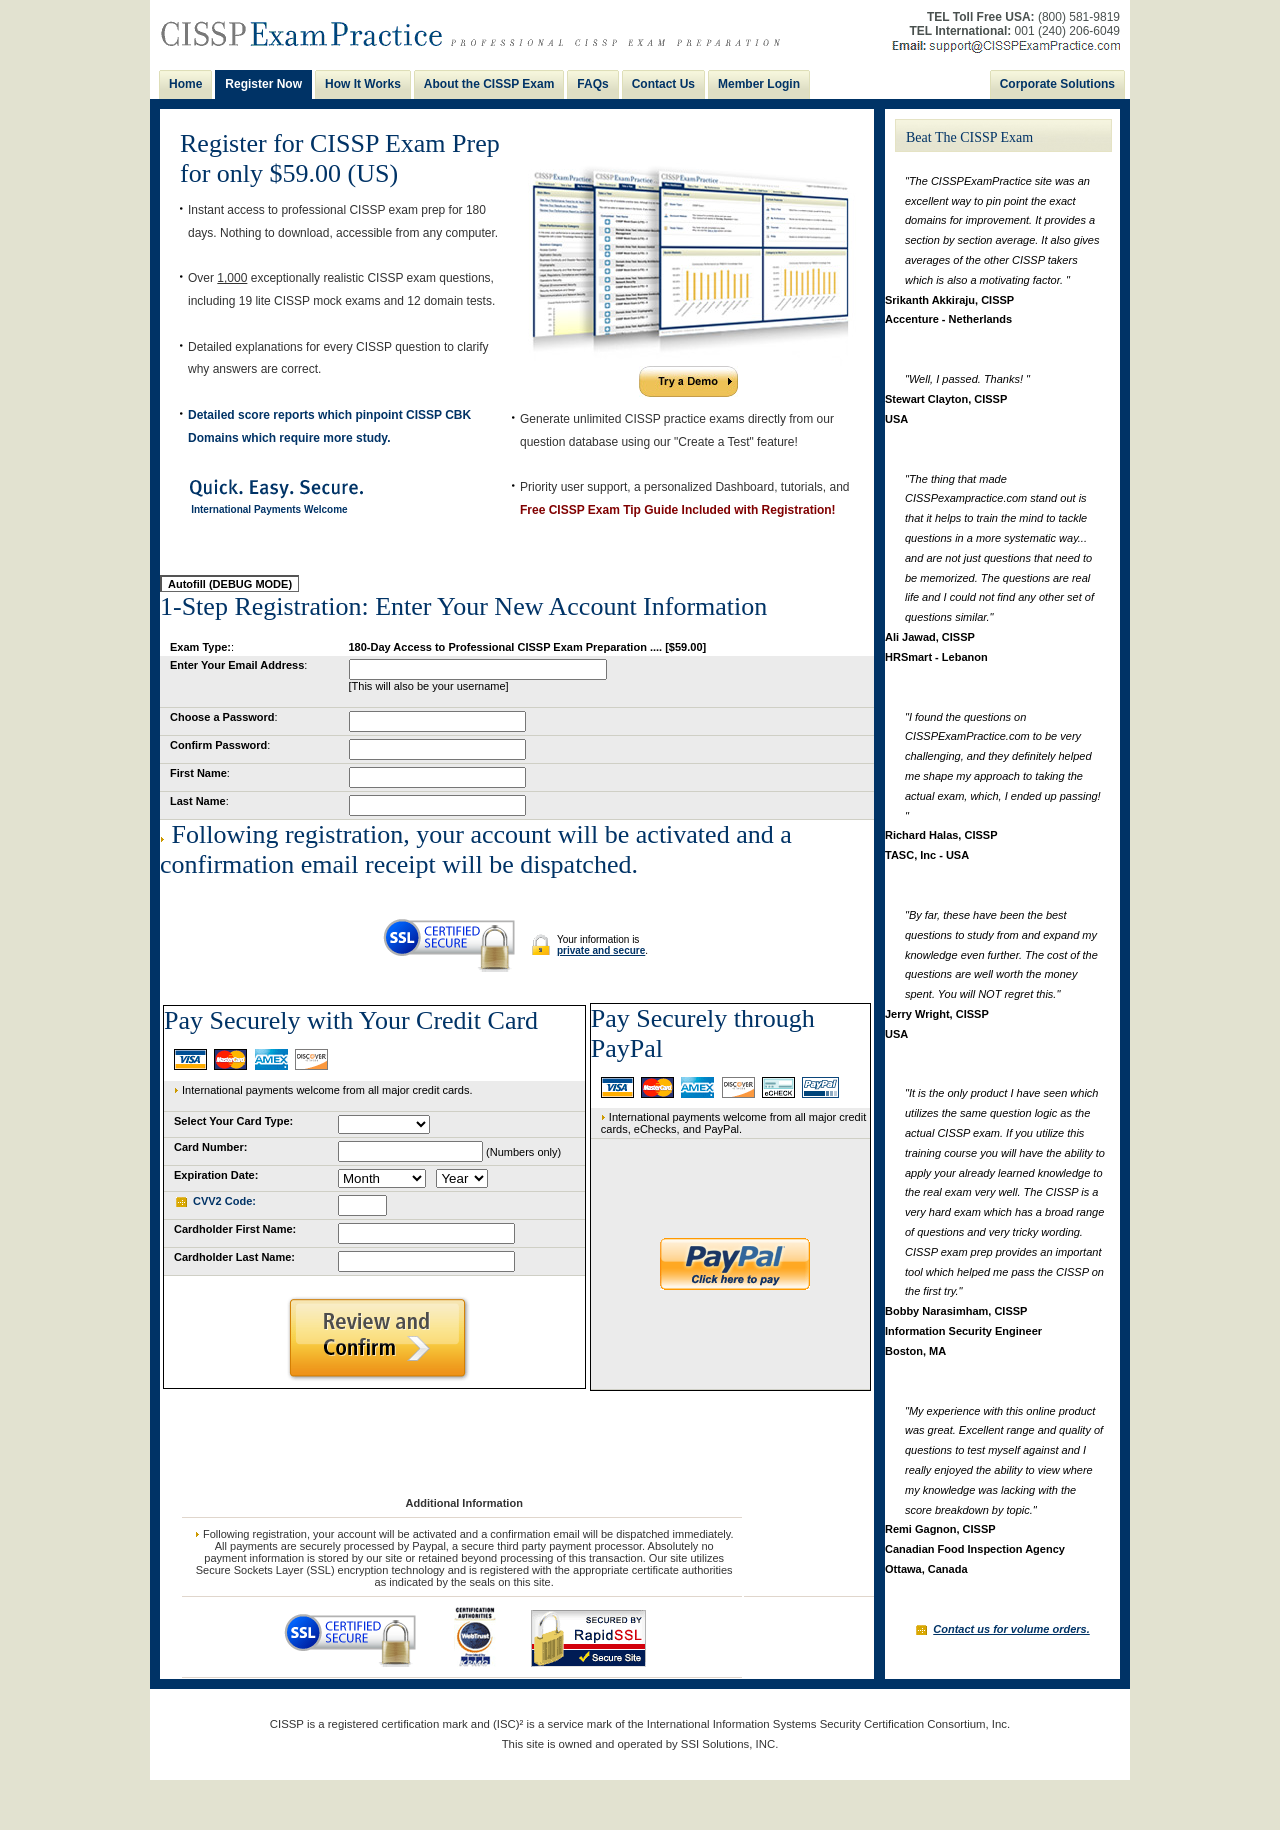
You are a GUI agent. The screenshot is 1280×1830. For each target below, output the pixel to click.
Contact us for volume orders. (1011, 1629)
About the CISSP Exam (489, 84)
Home (185, 84)
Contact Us (663, 84)
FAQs (592, 84)
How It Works (363, 84)
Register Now (263, 84)
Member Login (759, 84)
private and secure (601, 950)
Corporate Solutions (1057, 84)
